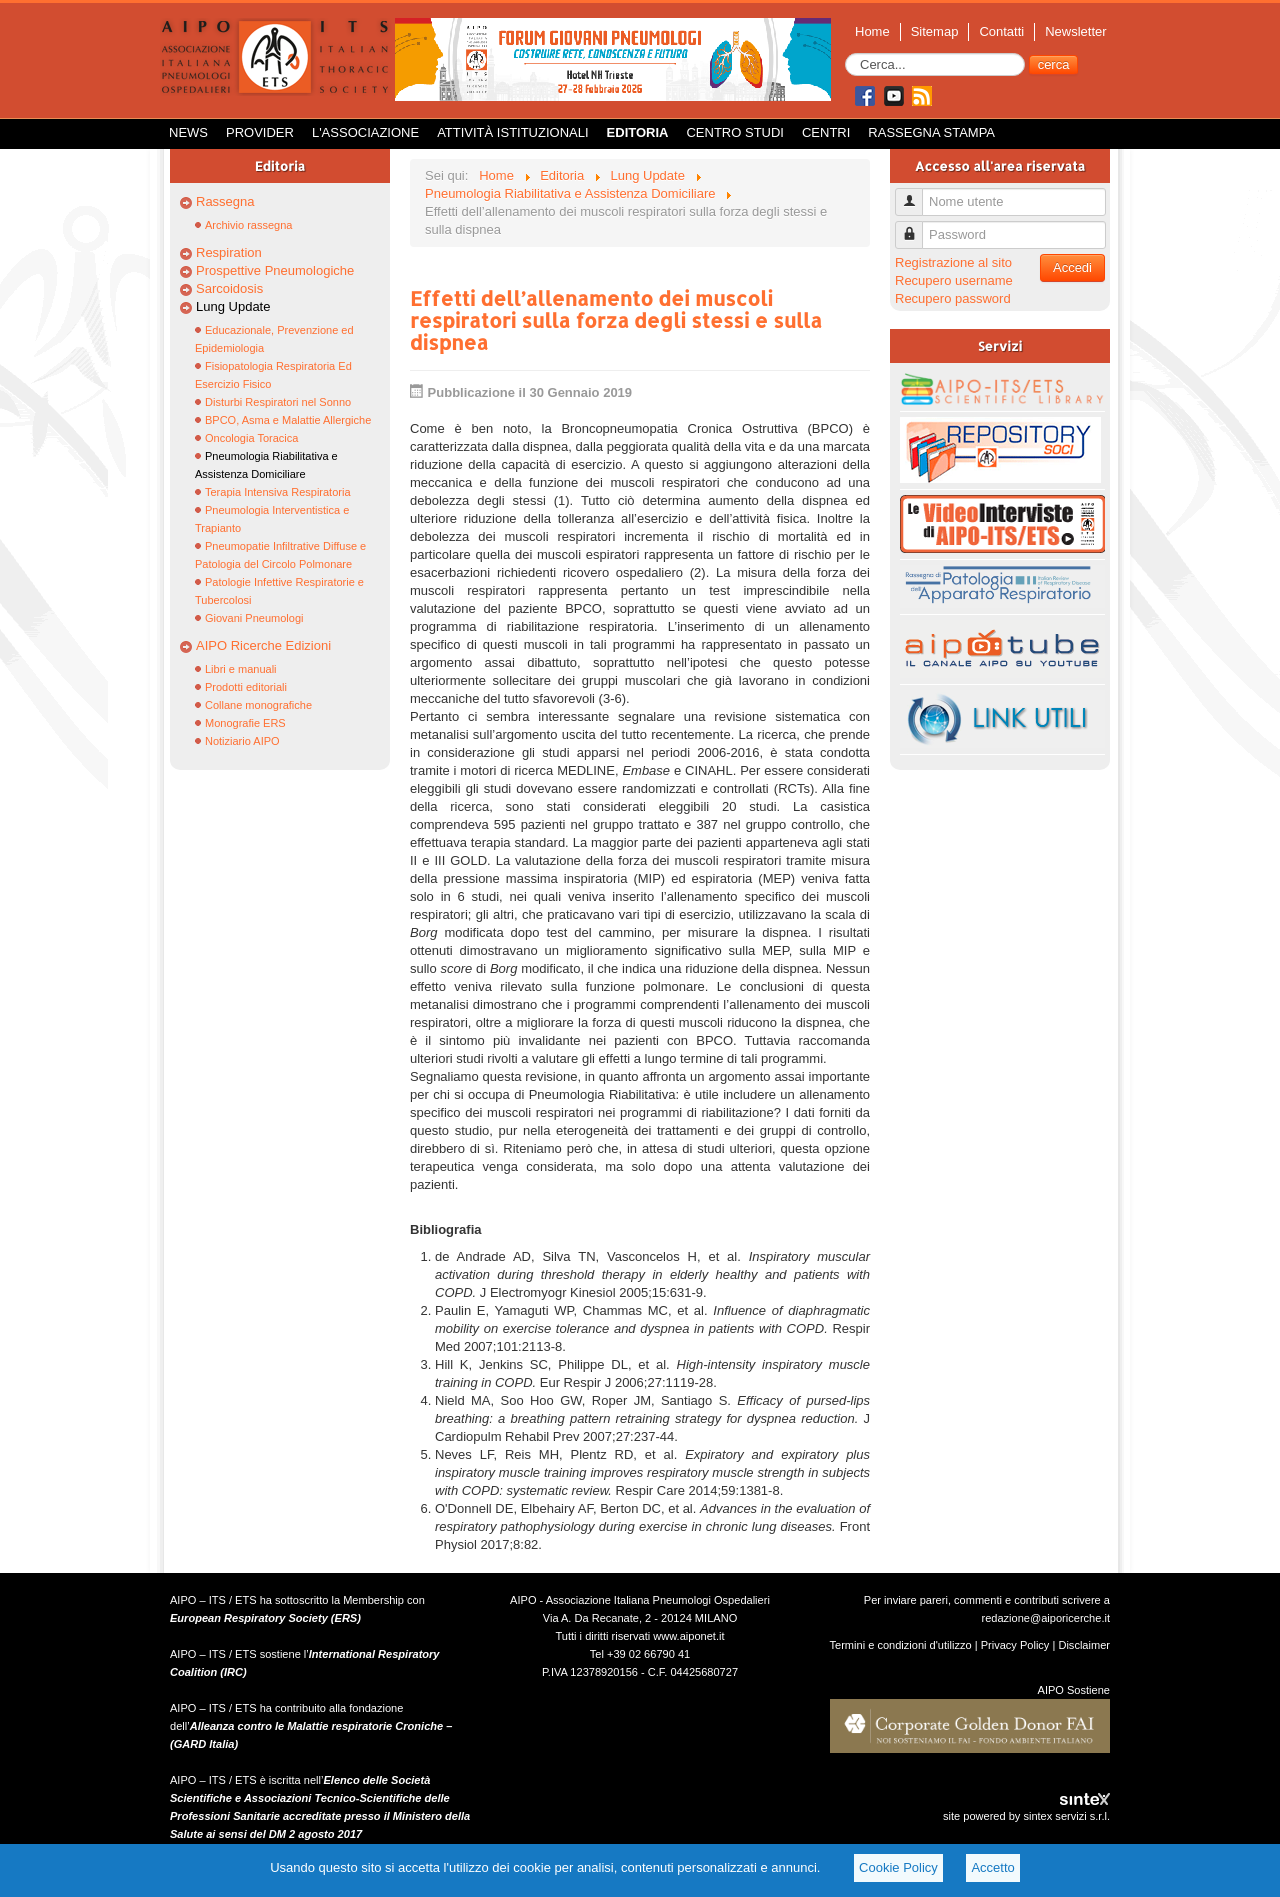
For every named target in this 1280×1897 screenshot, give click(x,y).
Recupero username (954, 280)
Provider (260, 132)
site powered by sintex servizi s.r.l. (1026, 1816)
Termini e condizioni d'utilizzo (901, 1645)
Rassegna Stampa (931, 132)
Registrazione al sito (953, 262)
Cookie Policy (898, 1867)
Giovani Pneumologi (254, 618)
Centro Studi (735, 132)
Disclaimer (1084, 1645)
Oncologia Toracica (251, 438)
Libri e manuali (241, 669)
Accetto (992, 1867)
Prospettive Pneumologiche (275, 270)
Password (916, 226)
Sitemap (935, 31)
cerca (1054, 64)
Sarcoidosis (229, 288)
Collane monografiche (258, 705)
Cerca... (845, 53)
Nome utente (916, 193)
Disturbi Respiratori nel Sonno (278, 402)
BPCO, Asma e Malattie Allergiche (288, 420)
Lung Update (233, 306)
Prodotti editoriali (246, 687)
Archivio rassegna (248, 225)
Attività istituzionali (512, 132)
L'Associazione (365, 132)
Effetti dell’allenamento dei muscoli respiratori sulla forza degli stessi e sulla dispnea (616, 320)
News (188, 132)
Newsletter (1075, 31)
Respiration (229, 252)
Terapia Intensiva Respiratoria (278, 492)
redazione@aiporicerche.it (1045, 1618)
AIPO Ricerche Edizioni (263, 645)
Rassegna (225, 201)
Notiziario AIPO (242, 741)
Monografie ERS (245, 723)
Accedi (1072, 267)
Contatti (1001, 31)
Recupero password (953, 298)
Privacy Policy (1015, 1645)
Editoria (638, 132)
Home (872, 31)
